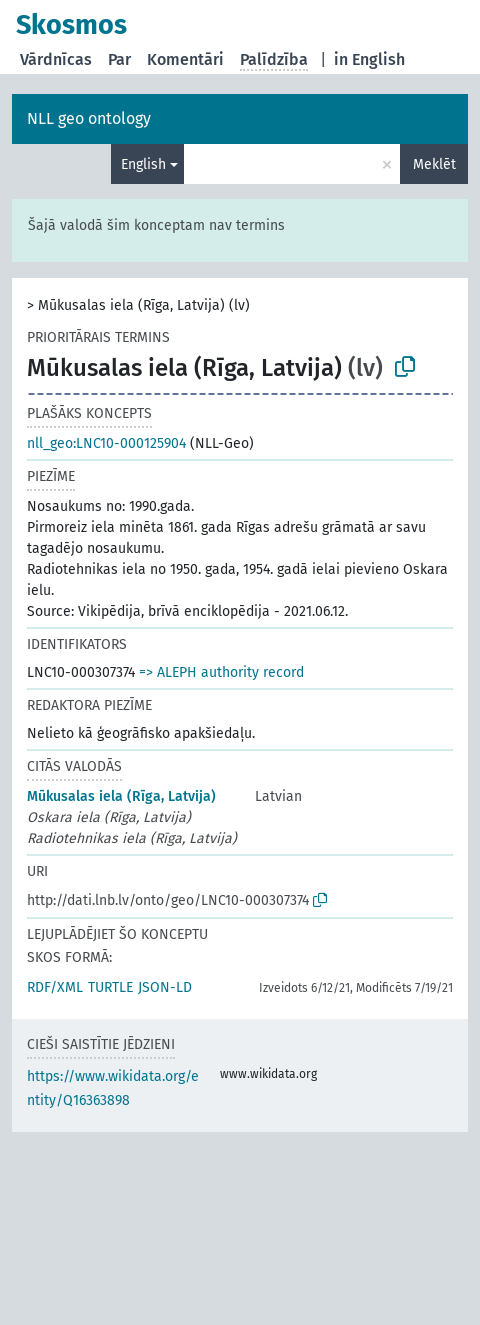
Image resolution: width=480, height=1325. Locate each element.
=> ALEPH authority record (221, 672)
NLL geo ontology (89, 118)
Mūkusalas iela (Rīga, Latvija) (121, 796)
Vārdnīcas (56, 59)
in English (369, 59)
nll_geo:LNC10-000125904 (106, 443)
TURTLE (110, 987)
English (143, 164)
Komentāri (185, 59)
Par (119, 59)
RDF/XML (55, 987)
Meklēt (434, 164)
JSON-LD (165, 987)
